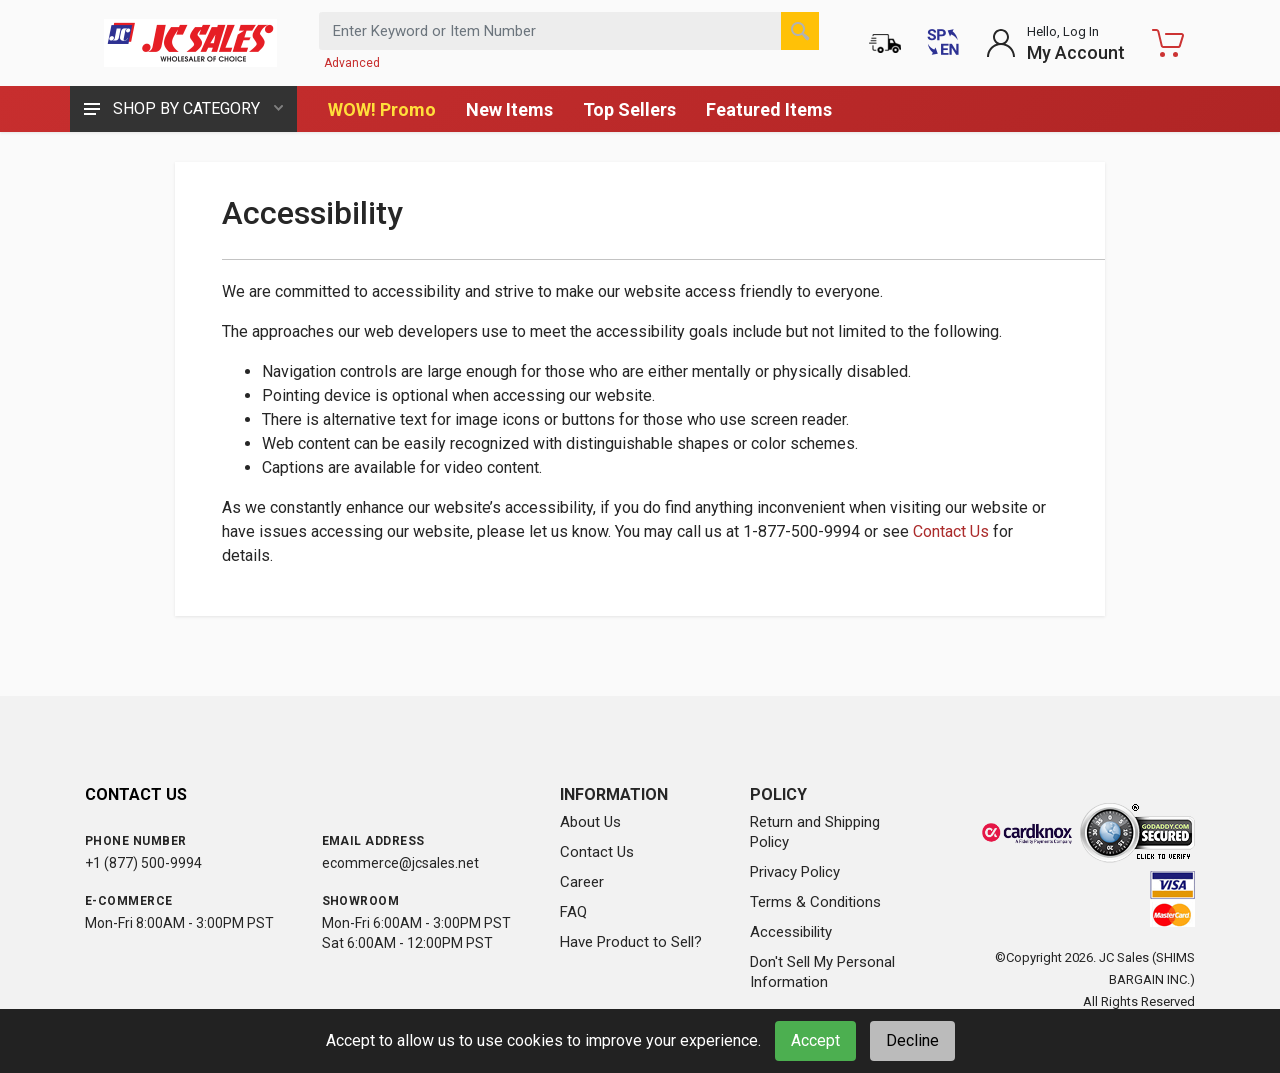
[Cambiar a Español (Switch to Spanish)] (943, 43)
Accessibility (791, 932)
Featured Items (769, 109)
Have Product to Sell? (631, 942)
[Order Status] (885, 43)
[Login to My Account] (1055, 43)
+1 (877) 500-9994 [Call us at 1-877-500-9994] (143, 863)
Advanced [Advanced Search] (352, 63)
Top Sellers (629, 109)
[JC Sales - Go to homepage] (190, 43)
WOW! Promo (382, 109)
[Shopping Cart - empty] (1168, 43)
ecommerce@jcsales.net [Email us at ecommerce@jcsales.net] (400, 863)
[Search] (800, 31)
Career (582, 882)
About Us (590, 822)
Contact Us (951, 531)
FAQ (573, 912)
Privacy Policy (795, 872)
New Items (509, 109)
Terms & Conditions (815, 902)
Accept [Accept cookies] (815, 1040)
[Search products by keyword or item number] (569, 31)
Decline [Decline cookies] (912, 1040)
